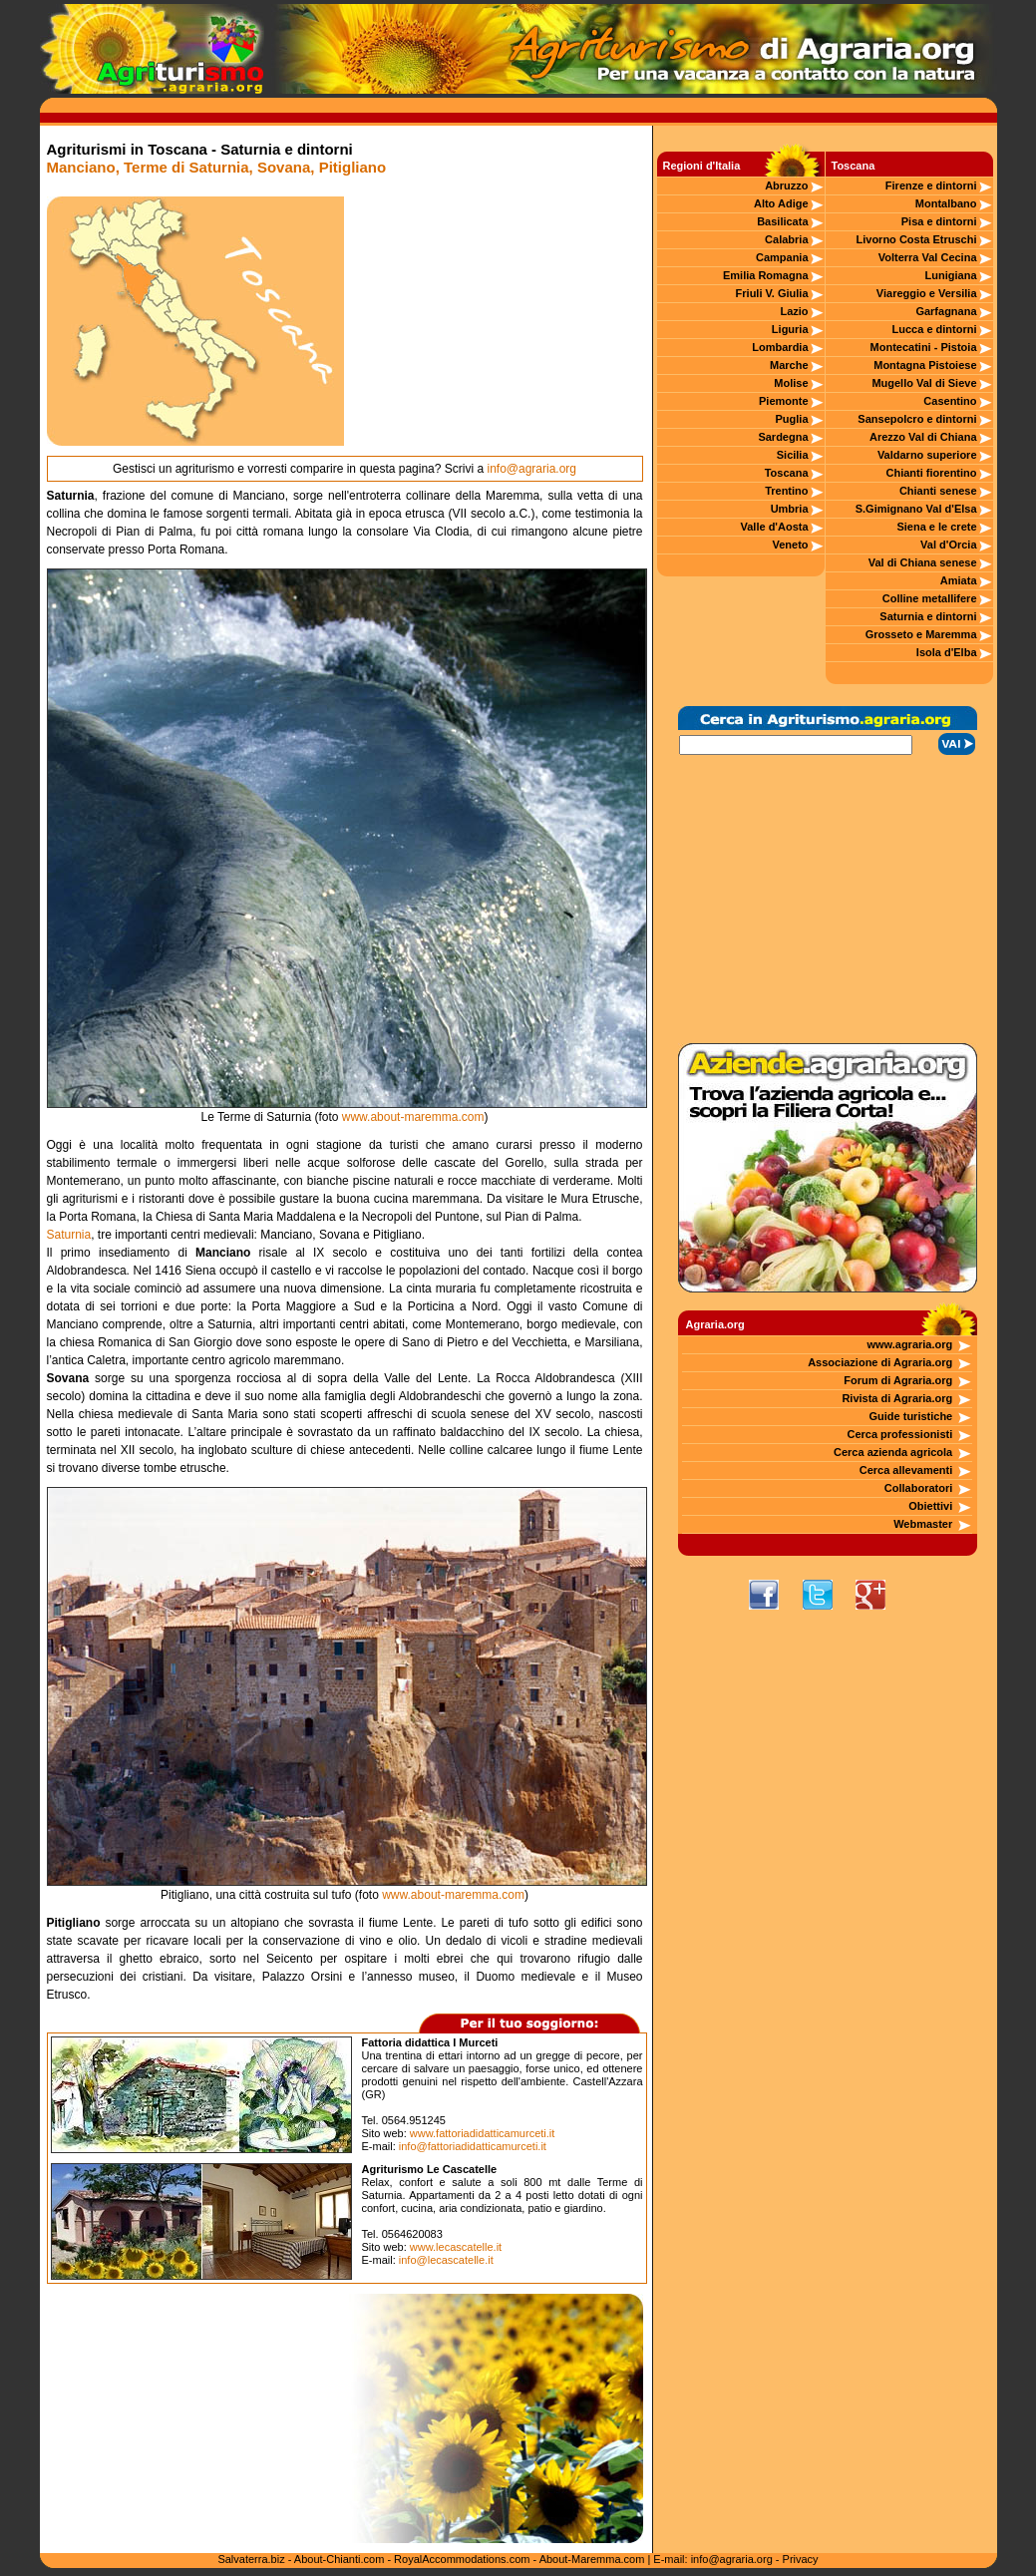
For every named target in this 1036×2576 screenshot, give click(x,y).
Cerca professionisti (899, 1434)
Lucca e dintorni (934, 329)
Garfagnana (945, 311)
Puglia (792, 419)
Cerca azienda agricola (893, 1452)
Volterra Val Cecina (927, 257)
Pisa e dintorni (939, 221)
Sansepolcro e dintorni (917, 419)
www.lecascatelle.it (456, 2247)
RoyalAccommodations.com (461, 2559)
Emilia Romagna (766, 275)
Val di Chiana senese (922, 562)
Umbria (790, 509)
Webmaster (922, 1524)
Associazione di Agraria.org (880, 1362)
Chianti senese (938, 491)
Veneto (790, 545)
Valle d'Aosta (775, 527)
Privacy (801, 2559)
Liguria (790, 329)
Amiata (958, 580)
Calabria (786, 239)
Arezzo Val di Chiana (923, 437)
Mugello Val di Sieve (923, 383)
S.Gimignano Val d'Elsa (916, 509)
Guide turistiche (911, 1416)
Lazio (794, 311)
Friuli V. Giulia (772, 293)
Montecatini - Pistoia (923, 347)
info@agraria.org (531, 469)
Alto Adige (781, 203)
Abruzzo (786, 185)
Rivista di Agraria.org (897, 1398)
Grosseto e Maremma (921, 634)
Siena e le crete (936, 527)
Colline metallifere (929, 598)
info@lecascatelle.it (446, 2260)
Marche (789, 365)
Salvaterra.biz (250, 2559)
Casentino (949, 401)
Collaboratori (918, 1488)
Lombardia (780, 347)
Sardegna (783, 437)
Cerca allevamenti (906, 1470)
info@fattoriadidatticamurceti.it (472, 2146)
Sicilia (793, 455)
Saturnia (69, 1235)
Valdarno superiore (927, 455)
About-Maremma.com (592, 2559)
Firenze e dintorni (931, 185)
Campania (782, 257)
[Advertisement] (493, 321)
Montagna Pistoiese (924, 365)
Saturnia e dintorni (927, 616)
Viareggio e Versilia (926, 293)
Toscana (787, 473)
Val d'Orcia (948, 545)
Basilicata (782, 221)
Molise (791, 383)
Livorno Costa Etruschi (917, 239)
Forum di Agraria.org (898, 1380)
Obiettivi (930, 1506)
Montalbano (946, 203)
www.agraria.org (909, 1344)
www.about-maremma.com (413, 1117)
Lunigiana (951, 275)
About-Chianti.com (339, 2559)
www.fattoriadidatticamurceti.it (482, 2133)
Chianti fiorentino (930, 473)
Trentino (786, 491)
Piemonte (784, 401)
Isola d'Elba (946, 652)
